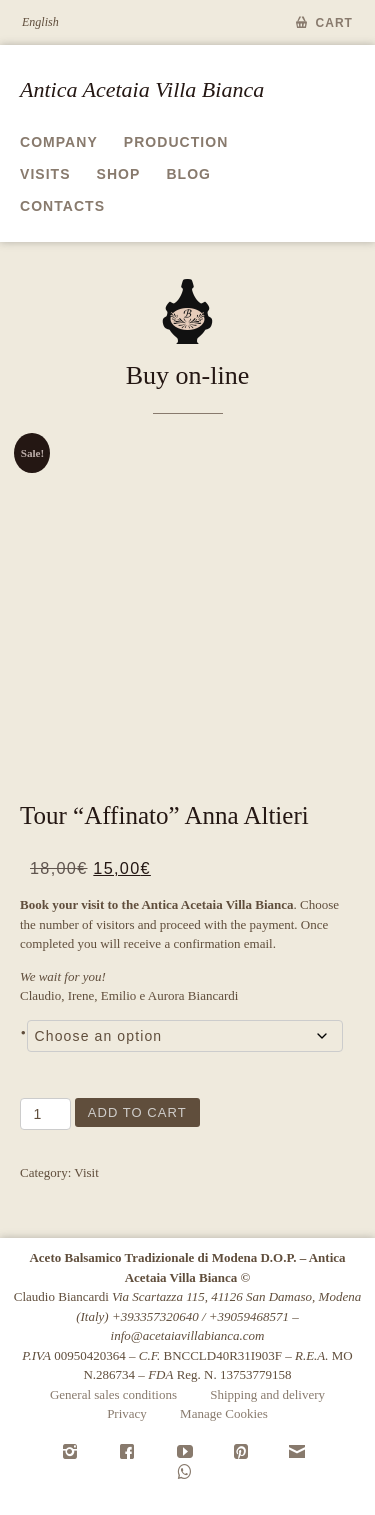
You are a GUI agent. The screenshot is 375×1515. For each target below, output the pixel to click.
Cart (335, 23)
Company (59, 142)
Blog (188, 174)
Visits (45, 174)
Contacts (62, 206)
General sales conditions (113, 1394)
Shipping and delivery (267, 1394)
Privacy (127, 1413)
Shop (119, 174)
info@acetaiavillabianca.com (188, 1335)
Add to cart (137, 1112)
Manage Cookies (224, 1413)
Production (176, 142)
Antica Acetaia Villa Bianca (142, 89)
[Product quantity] (45, 1114)
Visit (86, 1172)
